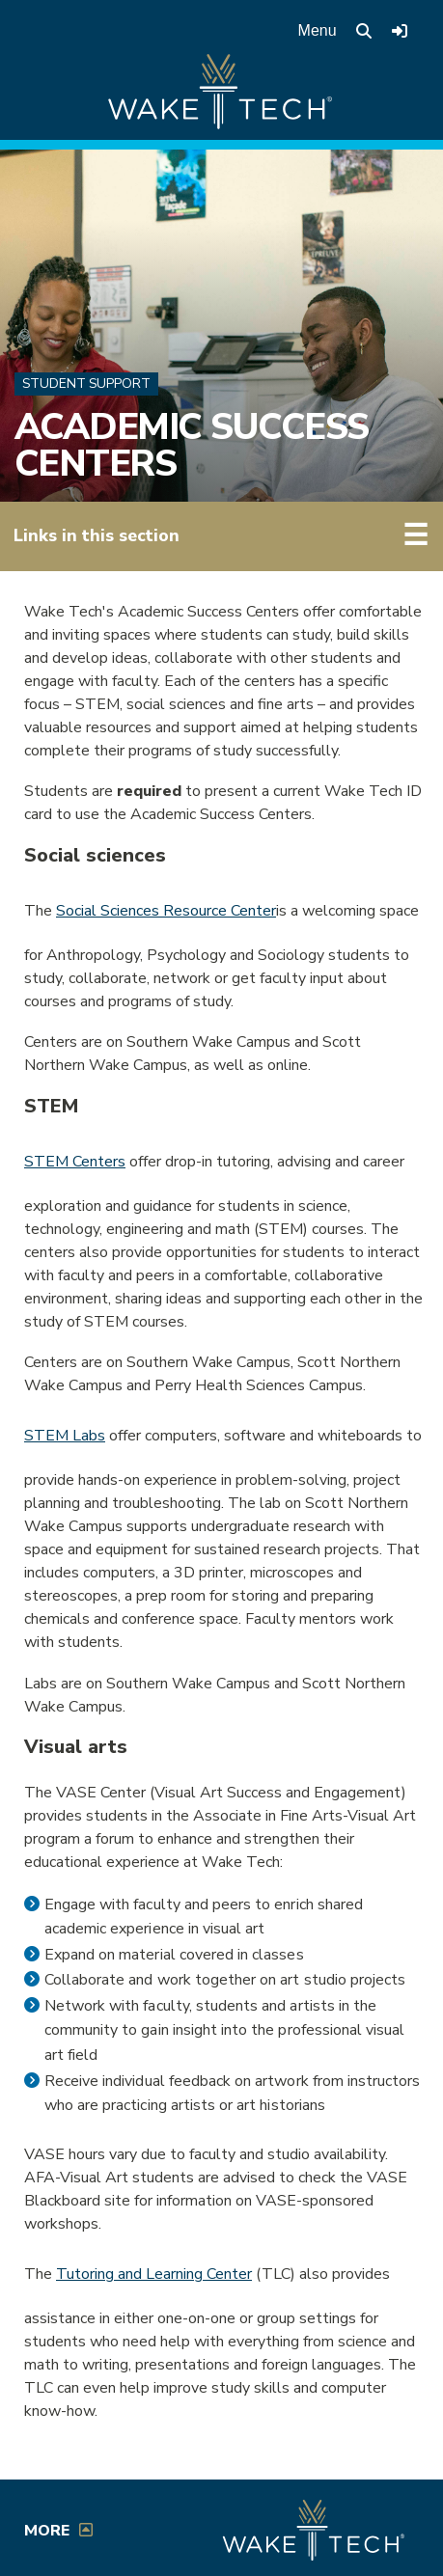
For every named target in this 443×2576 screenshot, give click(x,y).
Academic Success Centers (191, 445)
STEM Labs (64, 1435)
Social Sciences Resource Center (166, 910)
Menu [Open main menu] (317, 30)
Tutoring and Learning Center (154, 2274)
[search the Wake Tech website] (364, 31)
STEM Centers (74, 1161)
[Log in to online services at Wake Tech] (399, 31)
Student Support (86, 383)
